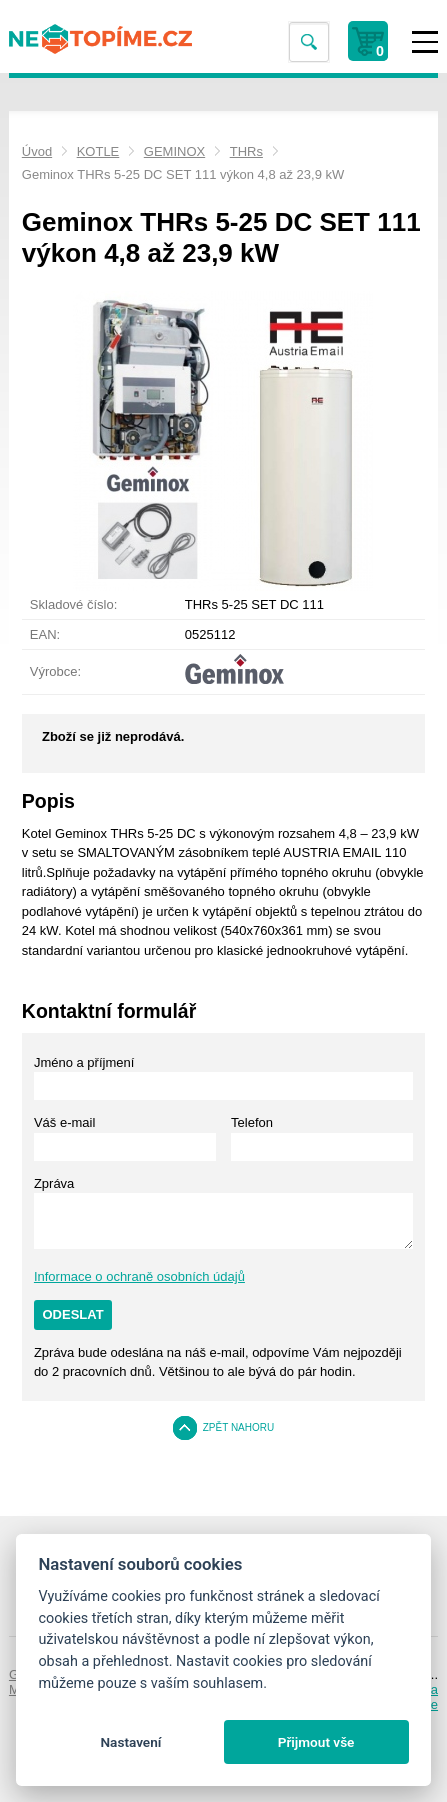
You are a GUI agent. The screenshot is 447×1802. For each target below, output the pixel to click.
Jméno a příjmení (84, 1062)
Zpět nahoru (239, 1427)
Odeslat (72, 1314)
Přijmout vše (316, 1742)
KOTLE (98, 151)
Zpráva (54, 1183)
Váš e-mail (64, 1122)
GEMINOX (174, 151)
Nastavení (130, 1742)
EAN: (45, 634)
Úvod (37, 151)
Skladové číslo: (73, 604)
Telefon (252, 1122)
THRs (246, 151)
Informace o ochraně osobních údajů (139, 1276)
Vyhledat (309, 42)
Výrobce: (55, 671)
